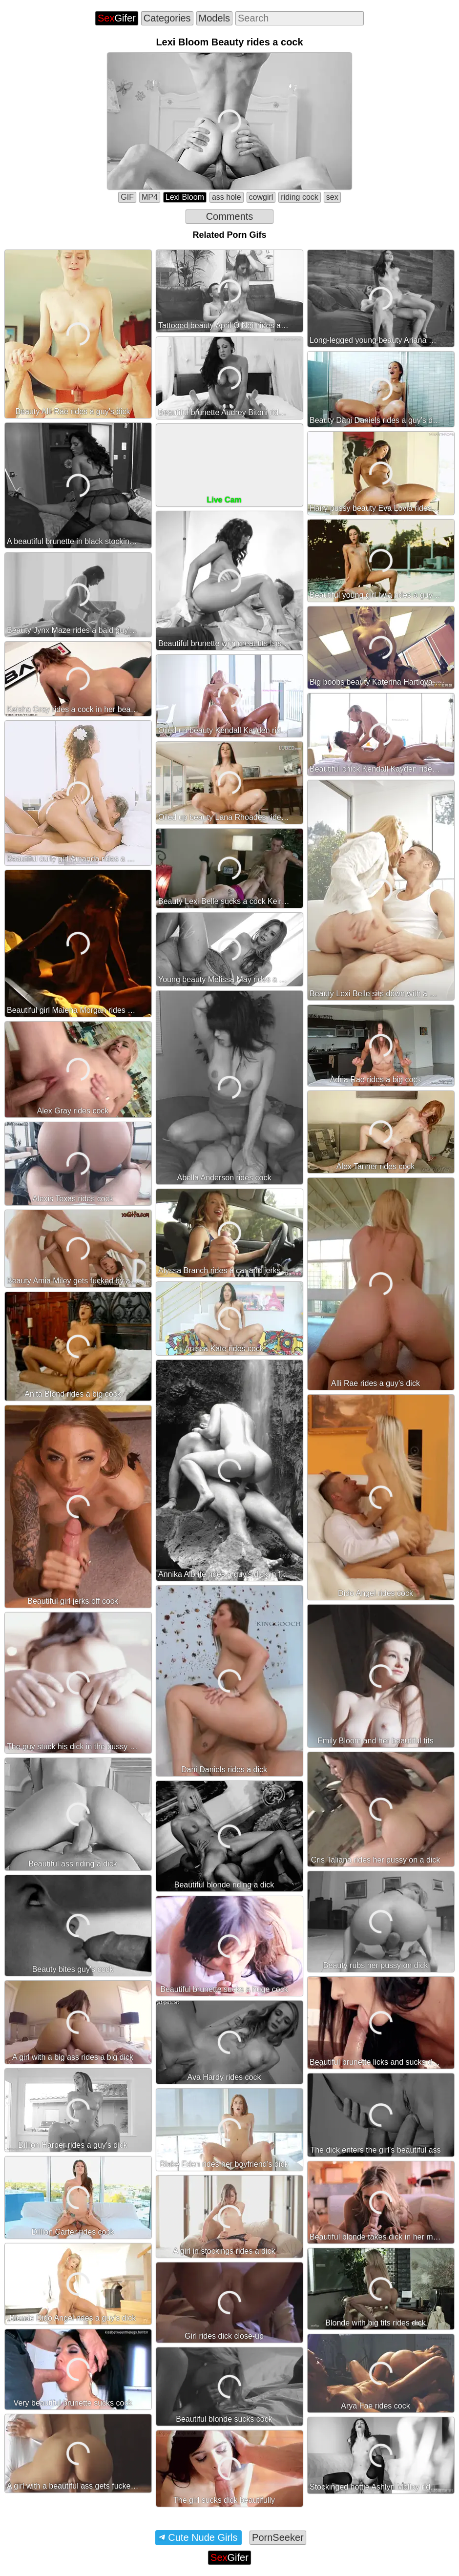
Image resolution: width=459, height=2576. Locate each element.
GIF (127, 197)
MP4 (150, 197)
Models (214, 18)
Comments (229, 216)
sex (332, 197)
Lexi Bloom (185, 197)
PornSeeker (278, 2537)
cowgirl (261, 197)
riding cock (299, 197)
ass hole (226, 197)
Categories (167, 18)
